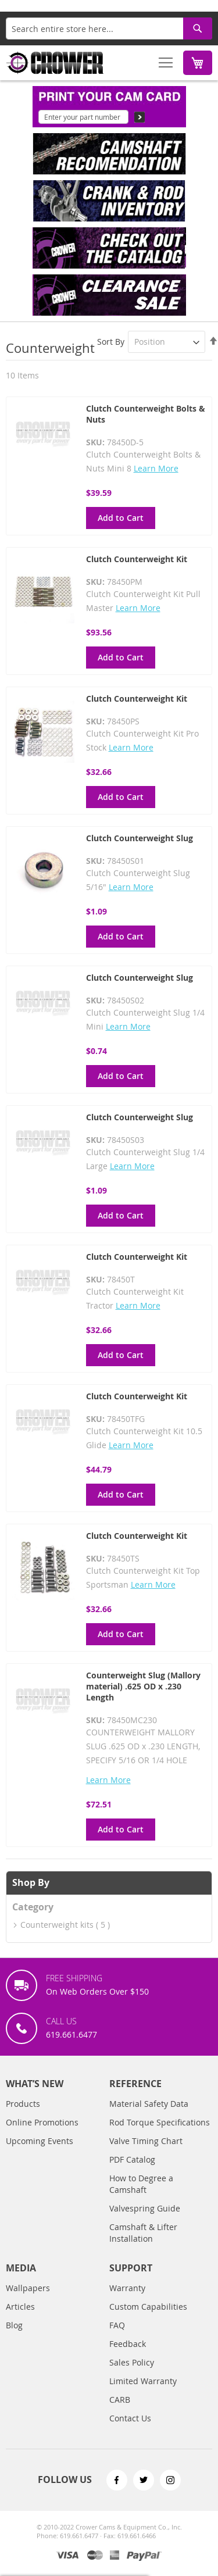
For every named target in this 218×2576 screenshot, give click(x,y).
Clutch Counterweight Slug (139, 838)
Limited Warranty (143, 2380)
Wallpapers (28, 2287)
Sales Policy (131, 2362)
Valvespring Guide (144, 2208)
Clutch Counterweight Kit (136, 558)
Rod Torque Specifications (159, 2122)
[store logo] (55, 62)
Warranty (127, 2287)
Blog (14, 2325)
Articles (20, 2306)
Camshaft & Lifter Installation (143, 2232)
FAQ (117, 2325)
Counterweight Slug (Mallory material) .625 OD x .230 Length (143, 1686)
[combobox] (109, 28)
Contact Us (130, 2418)
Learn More (156, 468)
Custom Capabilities (148, 2306)
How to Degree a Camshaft (141, 2184)
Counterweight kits (57, 1924)
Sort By (110, 341)
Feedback (127, 2343)
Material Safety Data (148, 2103)
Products (23, 2103)
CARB (119, 2399)
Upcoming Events (39, 2140)
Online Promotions (42, 2122)
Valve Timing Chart (146, 2140)
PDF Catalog (132, 2159)
